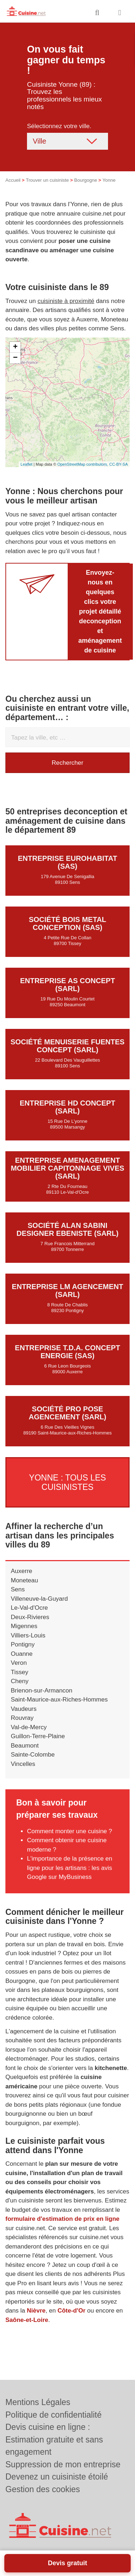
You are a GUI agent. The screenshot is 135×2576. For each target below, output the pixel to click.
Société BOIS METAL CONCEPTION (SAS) (67, 923)
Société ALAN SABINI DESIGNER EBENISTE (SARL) (67, 1229)
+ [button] (15, 347)
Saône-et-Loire (26, 2320)
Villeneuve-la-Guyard (39, 1598)
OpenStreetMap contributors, (83, 464)
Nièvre (36, 2310)
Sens (18, 1589)
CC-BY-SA (118, 464)
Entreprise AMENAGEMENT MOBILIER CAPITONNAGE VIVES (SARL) (67, 1168)
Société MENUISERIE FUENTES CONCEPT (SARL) (67, 1046)
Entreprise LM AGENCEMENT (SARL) (67, 1290)
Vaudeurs (24, 1708)
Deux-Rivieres (30, 1617)
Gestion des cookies (42, 2489)
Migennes (24, 1626)
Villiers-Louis (28, 1635)
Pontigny (23, 1644)
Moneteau (24, 1580)
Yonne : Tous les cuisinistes (67, 1482)
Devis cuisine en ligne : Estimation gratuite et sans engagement (54, 2439)
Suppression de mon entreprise (63, 2464)
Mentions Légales (37, 2402)
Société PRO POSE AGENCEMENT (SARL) (68, 1413)
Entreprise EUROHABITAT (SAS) (67, 862)
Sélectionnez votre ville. (59, 126)
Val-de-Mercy (29, 1727)
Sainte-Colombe (33, 1754)
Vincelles (23, 1764)
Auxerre (21, 1571)
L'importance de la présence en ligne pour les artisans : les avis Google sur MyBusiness (69, 1867)
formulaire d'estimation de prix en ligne (62, 2218)
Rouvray (22, 1717)
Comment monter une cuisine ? (69, 1831)
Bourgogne (85, 180)
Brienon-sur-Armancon (41, 1690)
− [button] (15, 358)
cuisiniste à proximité (65, 301)
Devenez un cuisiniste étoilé (56, 2476)
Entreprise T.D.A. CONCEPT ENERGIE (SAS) (67, 1352)
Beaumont (25, 1745)
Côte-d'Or (72, 2310)
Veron (19, 1662)
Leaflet (26, 464)
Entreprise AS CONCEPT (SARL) (67, 985)
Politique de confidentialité (53, 2414)
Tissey (19, 1672)
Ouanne (22, 1653)
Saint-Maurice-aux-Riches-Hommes (59, 1699)
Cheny (19, 1681)
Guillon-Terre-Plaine (38, 1736)
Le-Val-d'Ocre (29, 1607)
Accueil (13, 180)
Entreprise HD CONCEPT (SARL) (68, 1107)
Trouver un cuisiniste (47, 180)
